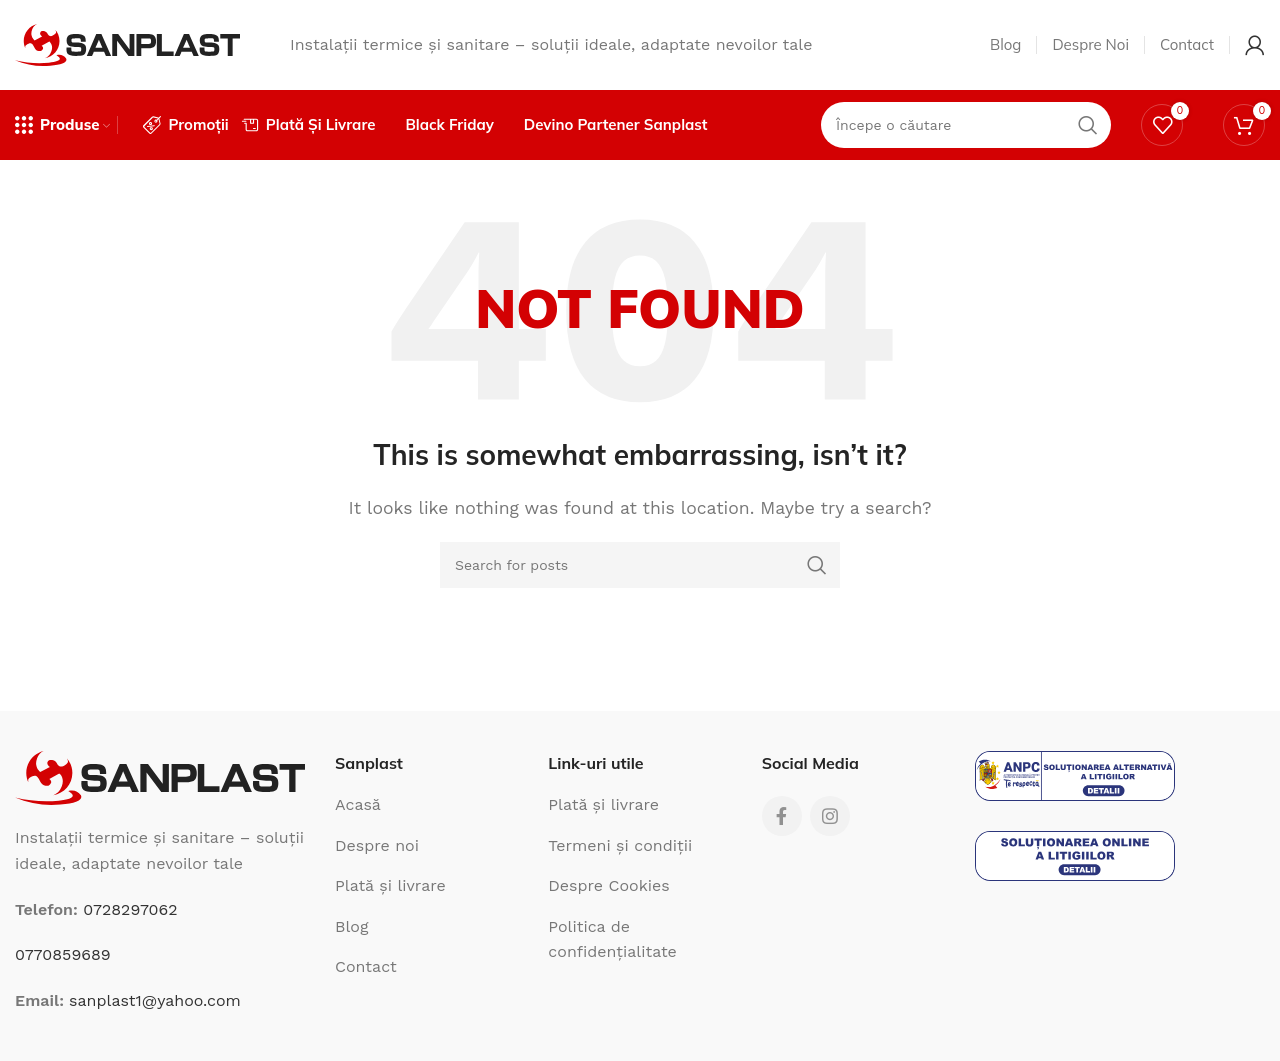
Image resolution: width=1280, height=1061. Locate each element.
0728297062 (130, 909)
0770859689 (63, 954)
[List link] (426, 805)
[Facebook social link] (782, 816)
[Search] (640, 565)
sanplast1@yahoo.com (155, 1000)
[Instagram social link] (830, 816)
